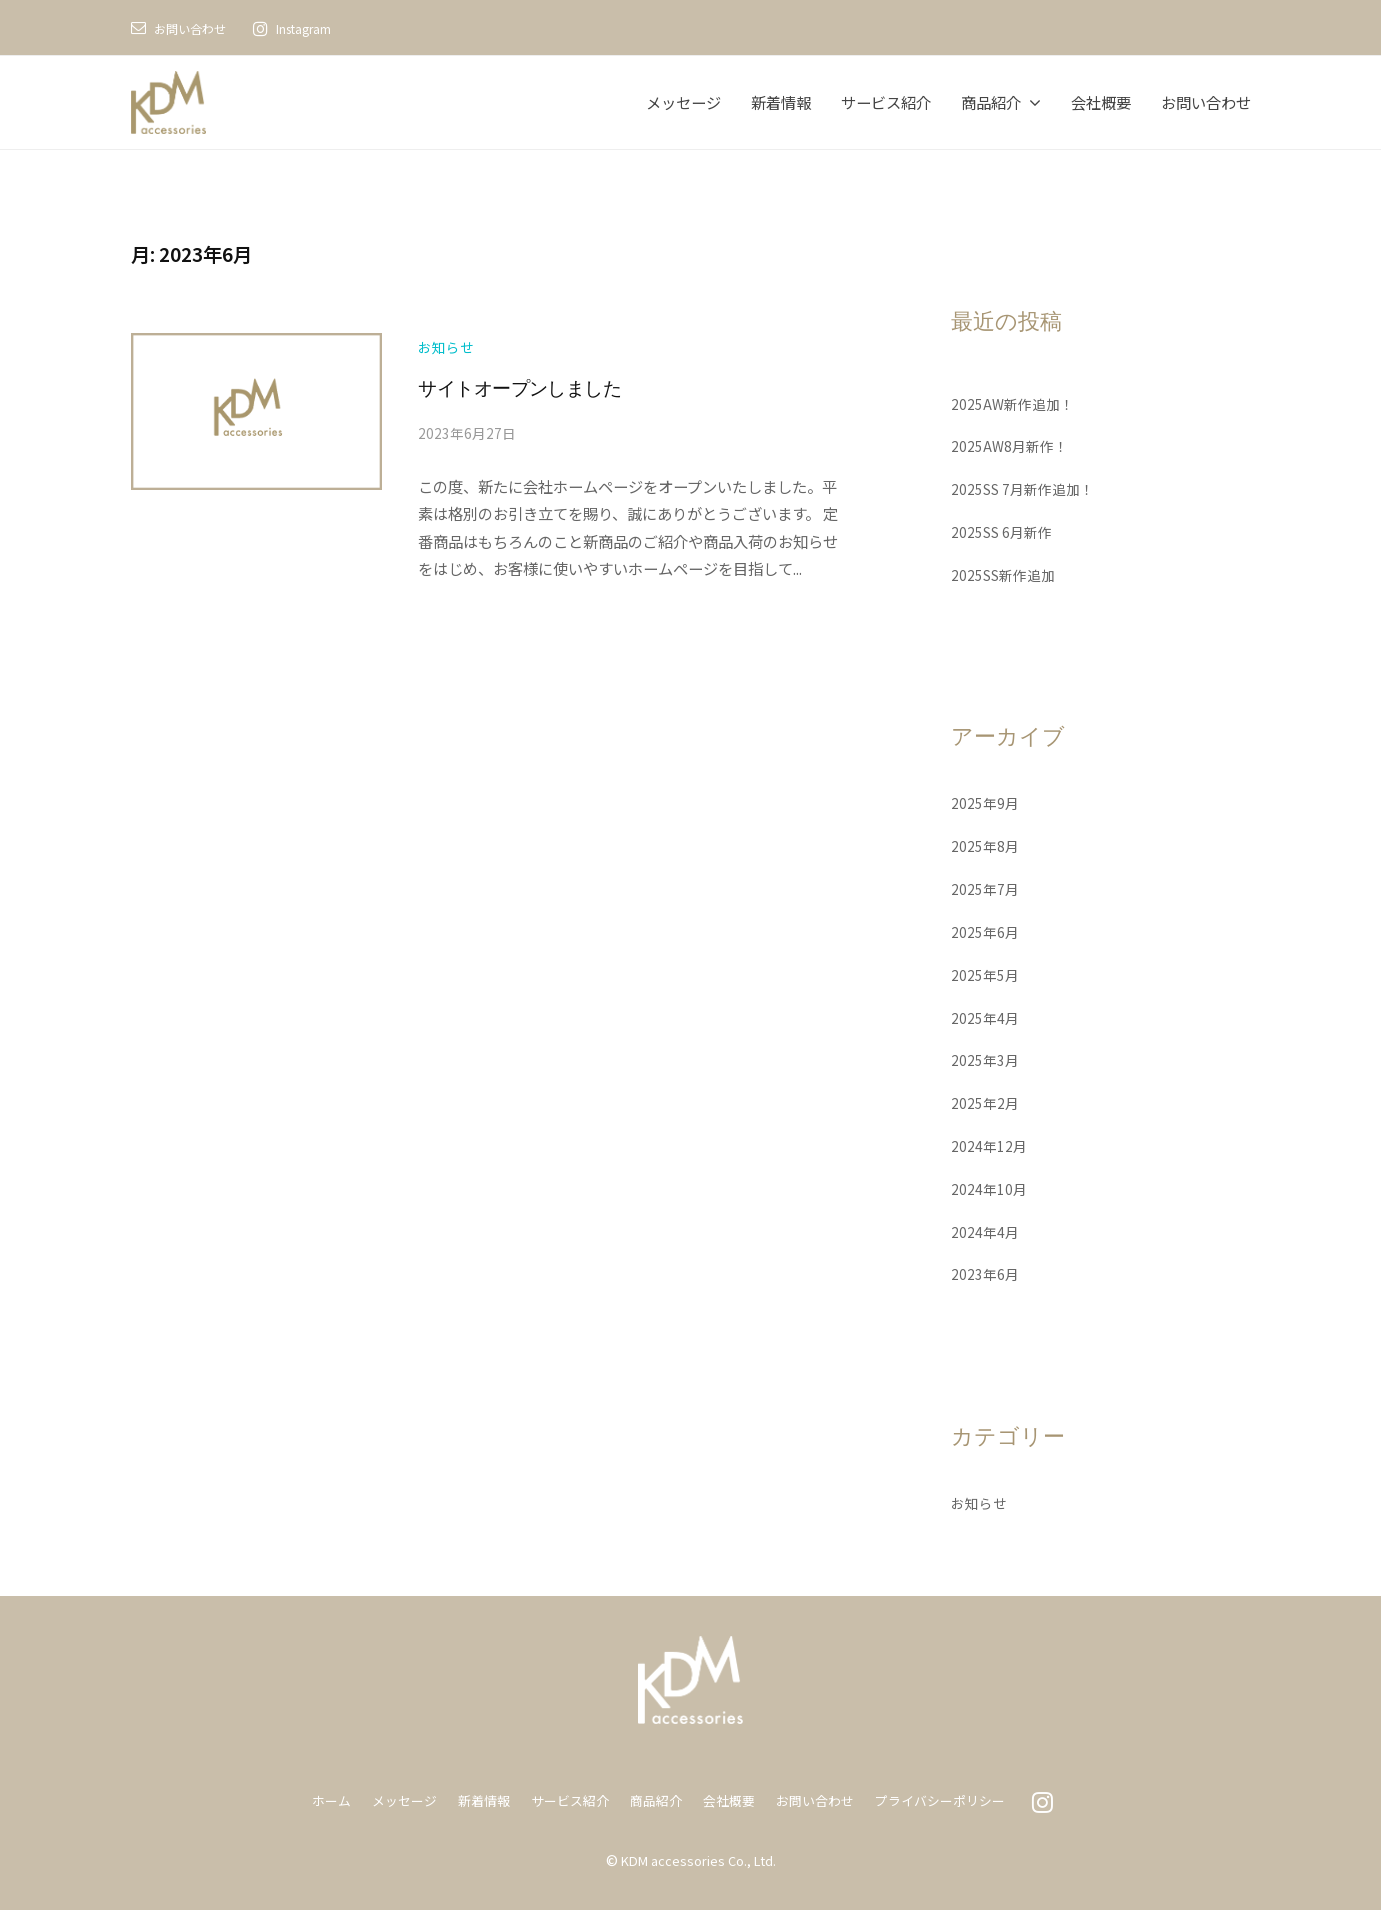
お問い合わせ (196, 28)
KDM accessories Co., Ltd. (698, 1858)
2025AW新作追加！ (1015, 402)
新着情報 (781, 102)
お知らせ (448, 345)
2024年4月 (986, 1230)
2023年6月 (986, 1273)
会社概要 (1101, 102)
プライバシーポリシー (955, 1799)
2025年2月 (986, 1102)
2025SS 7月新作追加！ (1027, 488)
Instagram (320, 28)
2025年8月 (986, 845)
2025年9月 (986, 802)
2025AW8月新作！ (1012, 445)
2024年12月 (990, 1144)
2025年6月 (986, 930)
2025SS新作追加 (1007, 573)
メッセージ (683, 102)
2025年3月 (986, 1059)
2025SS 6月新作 (1005, 531)
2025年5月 (986, 973)
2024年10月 (990, 1187)
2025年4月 (986, 1016)
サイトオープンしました (540, 389)
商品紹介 (991, 102)
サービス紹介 (886, 102)
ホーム (311, 1799)
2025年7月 (986, 888)
